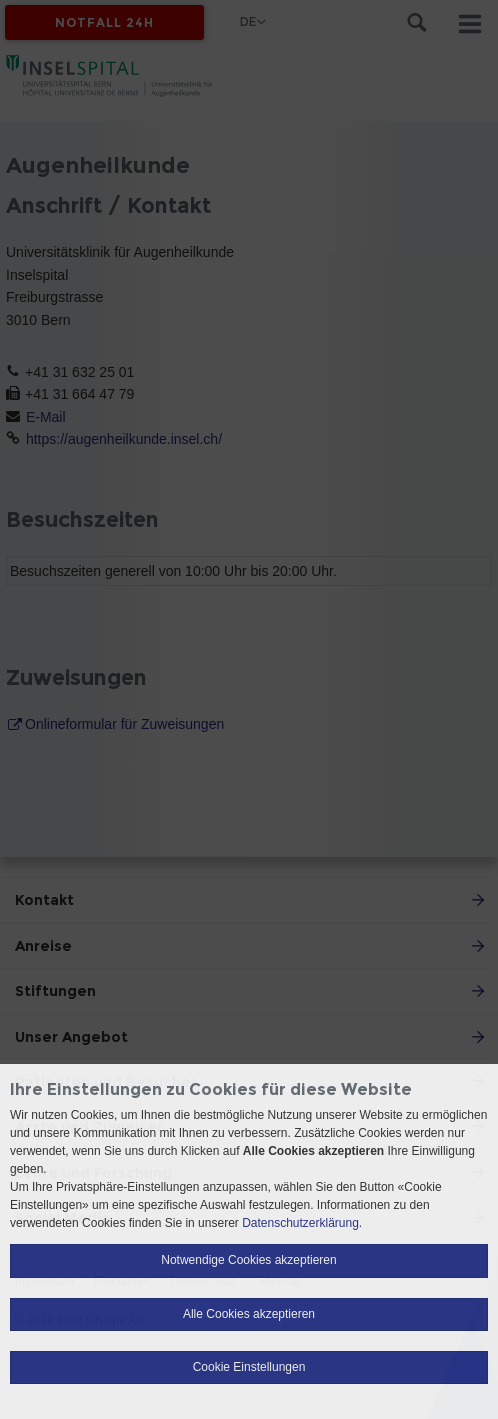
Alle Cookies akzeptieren (249, 1314)
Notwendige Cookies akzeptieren (248, 1260)
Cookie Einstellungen (249, 1367)
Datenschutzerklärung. (302, 1223)
